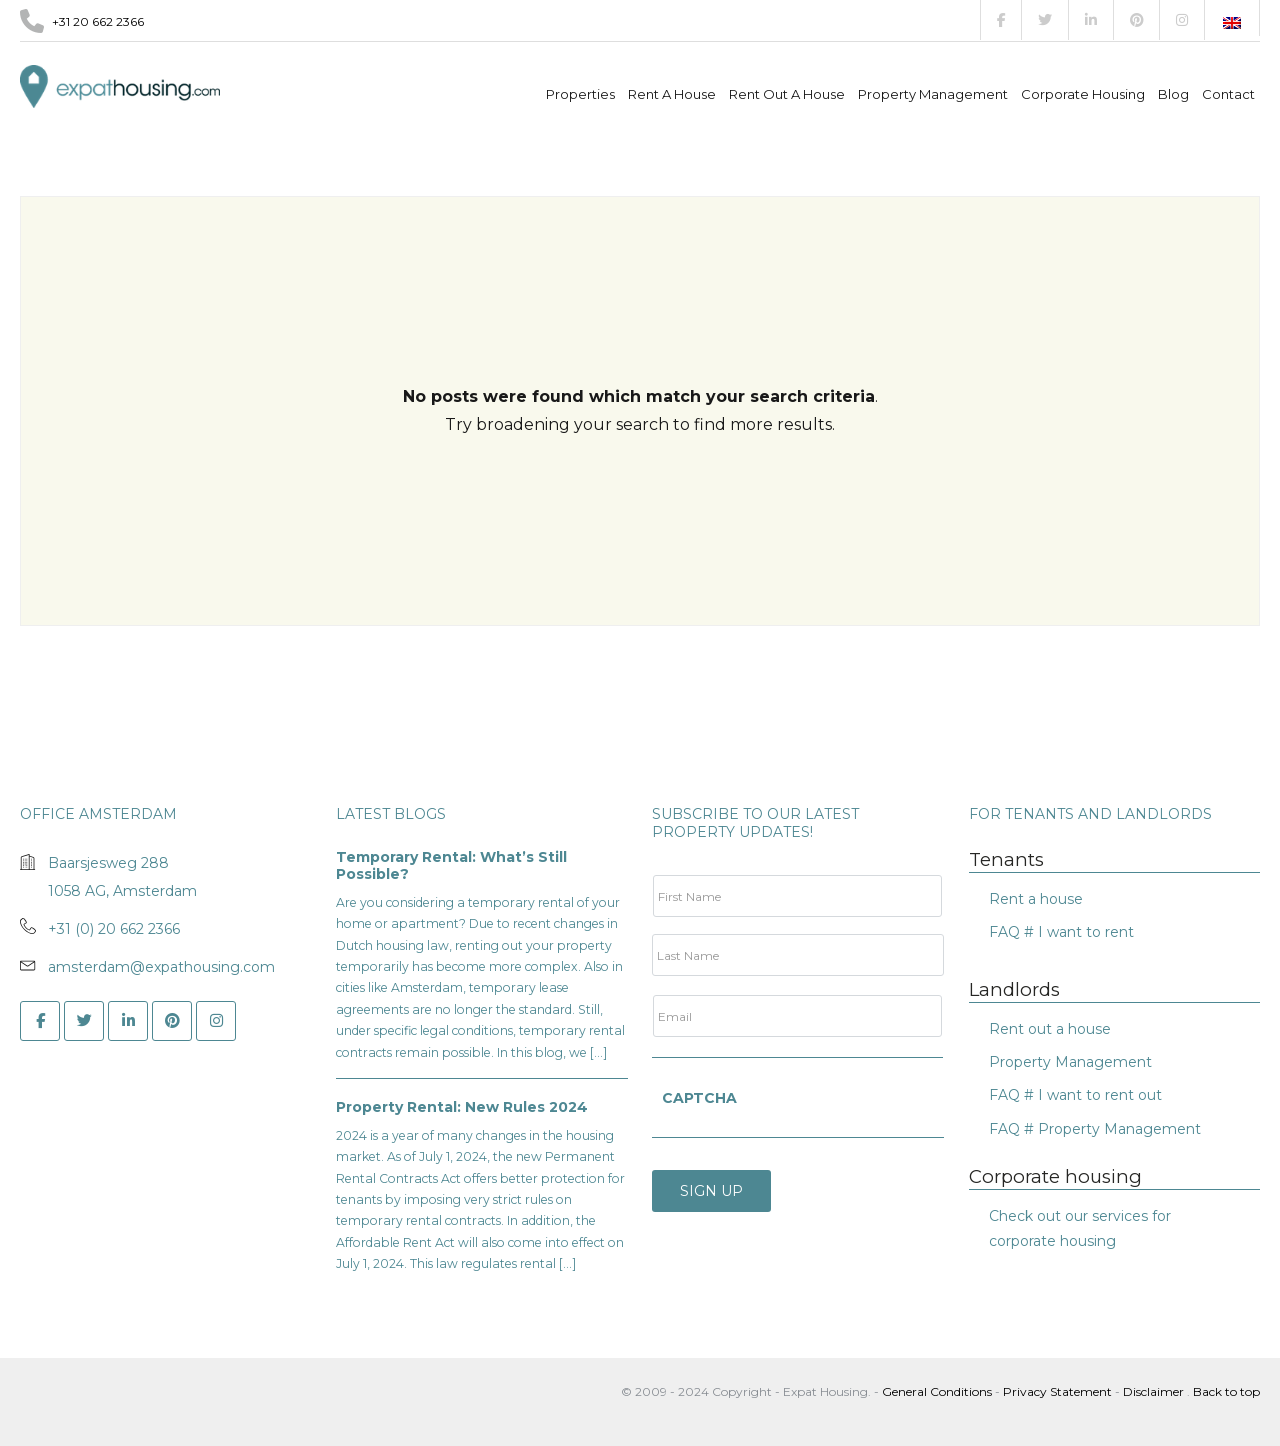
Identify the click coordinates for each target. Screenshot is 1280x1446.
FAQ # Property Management (1095, 1129)
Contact (1228, 94)
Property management (933, 94)
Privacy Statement (1057, 1391)
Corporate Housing (1083, 94)
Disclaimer (1153, 1391)
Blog (1173, 94)
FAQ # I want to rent (1061, 932)
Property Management (1070, 1062)
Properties (580, 94)
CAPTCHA (699, 1098)
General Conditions (938, 1391)
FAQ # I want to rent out (1075, 1095)
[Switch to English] (1232, 23)
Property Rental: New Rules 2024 (462, 1107)
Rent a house (672, 94)
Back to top (1226, 1391)
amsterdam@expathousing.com (161, 967)
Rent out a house (787, 94)
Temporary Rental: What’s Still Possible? (451, 866)
